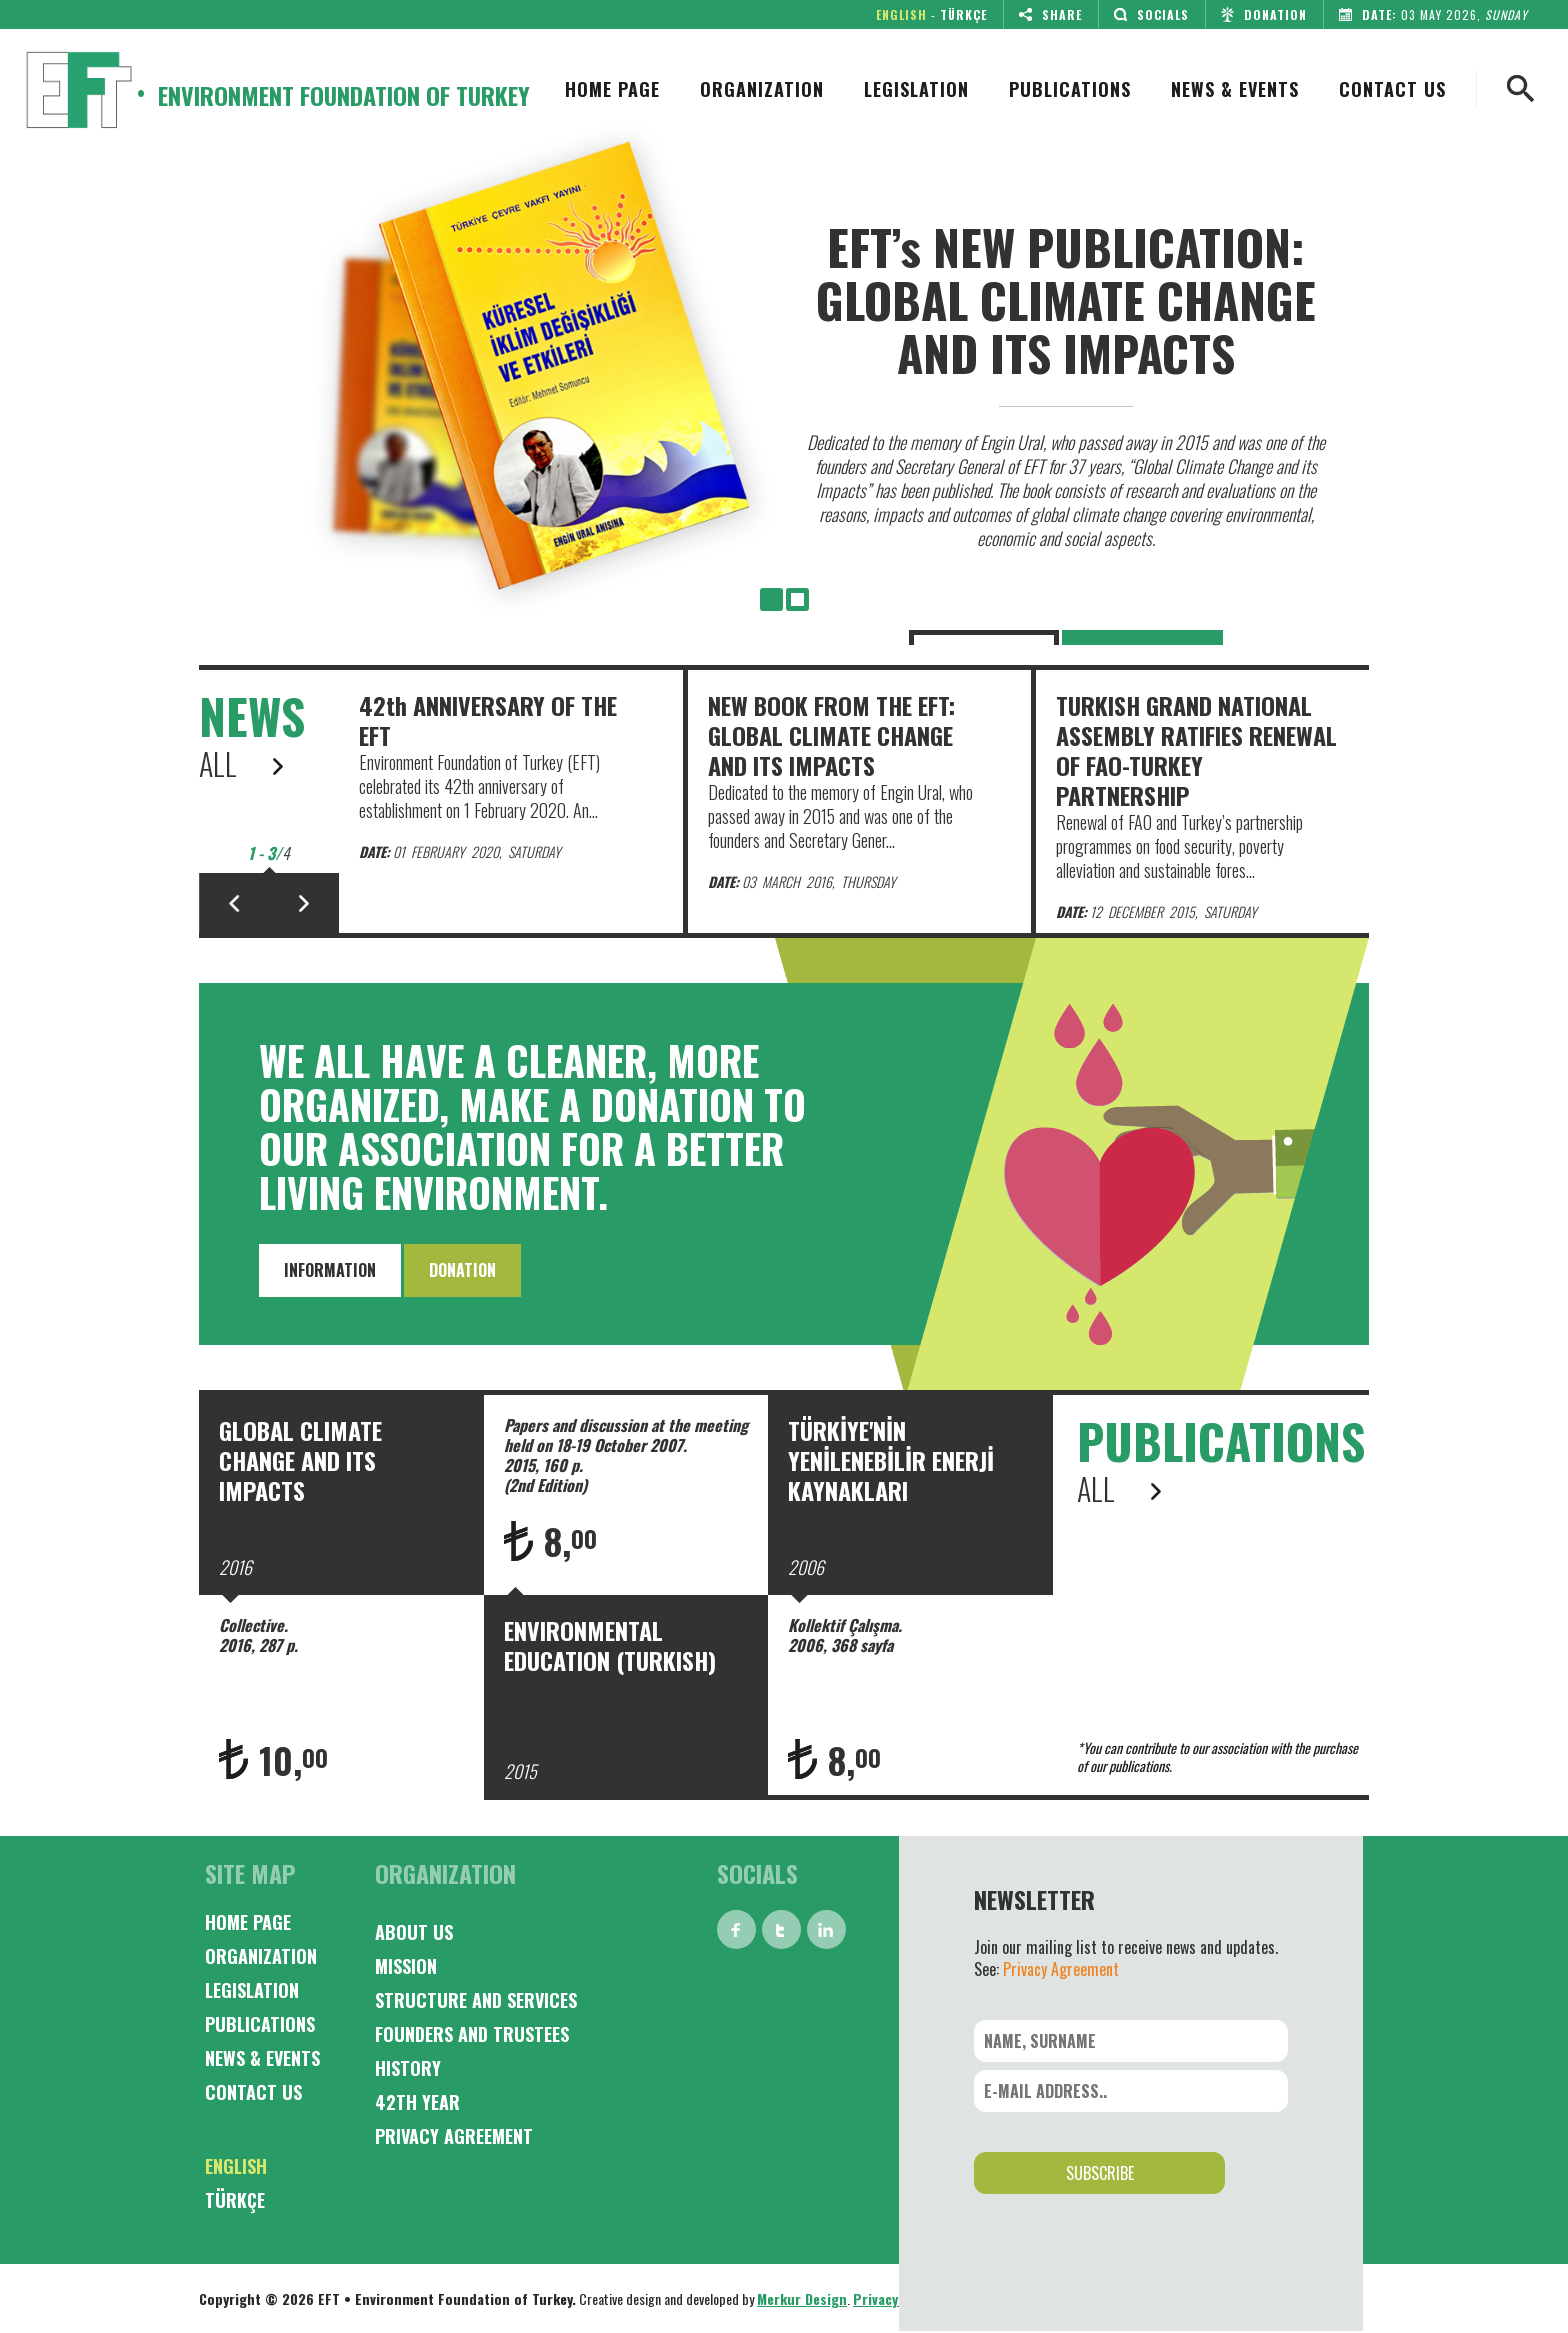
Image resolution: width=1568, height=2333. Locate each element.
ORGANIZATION (762, 89)
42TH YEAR (417, 2102)
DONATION (1259, 14)
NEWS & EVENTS (1235, 89)
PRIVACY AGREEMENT (454, 2136)
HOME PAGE (612, 89)
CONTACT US (1392, 89)
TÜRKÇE (963, 14)
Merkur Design (802, 2298)
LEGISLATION (916, 89)
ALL (241, 764)
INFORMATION (330, 1270)
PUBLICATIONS (1070, 89)
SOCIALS (1147, 14)
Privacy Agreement (1061, 1969)
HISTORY (408, 2068)
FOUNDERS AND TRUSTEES (472, 2034)
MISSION (406, 1966)
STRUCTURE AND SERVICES (476, 2000)
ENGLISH (901, 14)
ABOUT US (414, 1932)
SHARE (1046, 14)
